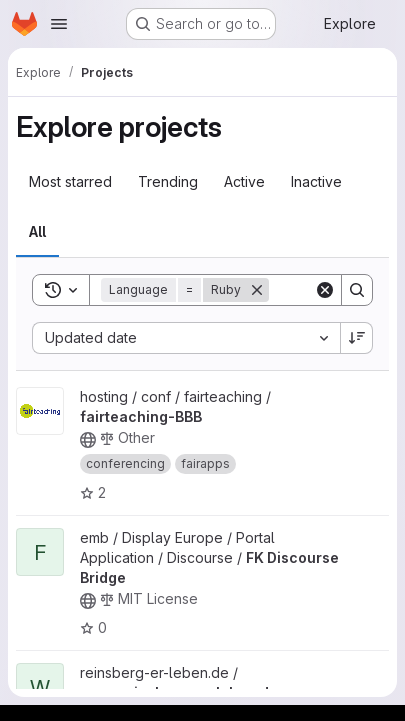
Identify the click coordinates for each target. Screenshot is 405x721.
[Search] (357, 290)
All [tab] (37, 231)
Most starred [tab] (70, 181)
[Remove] (257, 290)
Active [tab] (244, 181)
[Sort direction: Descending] (357, 338)
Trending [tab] (168, 181)
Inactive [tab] (316, 181)
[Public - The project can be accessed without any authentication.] (88, 440)
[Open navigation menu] (59, 24)
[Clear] (325, 290)
